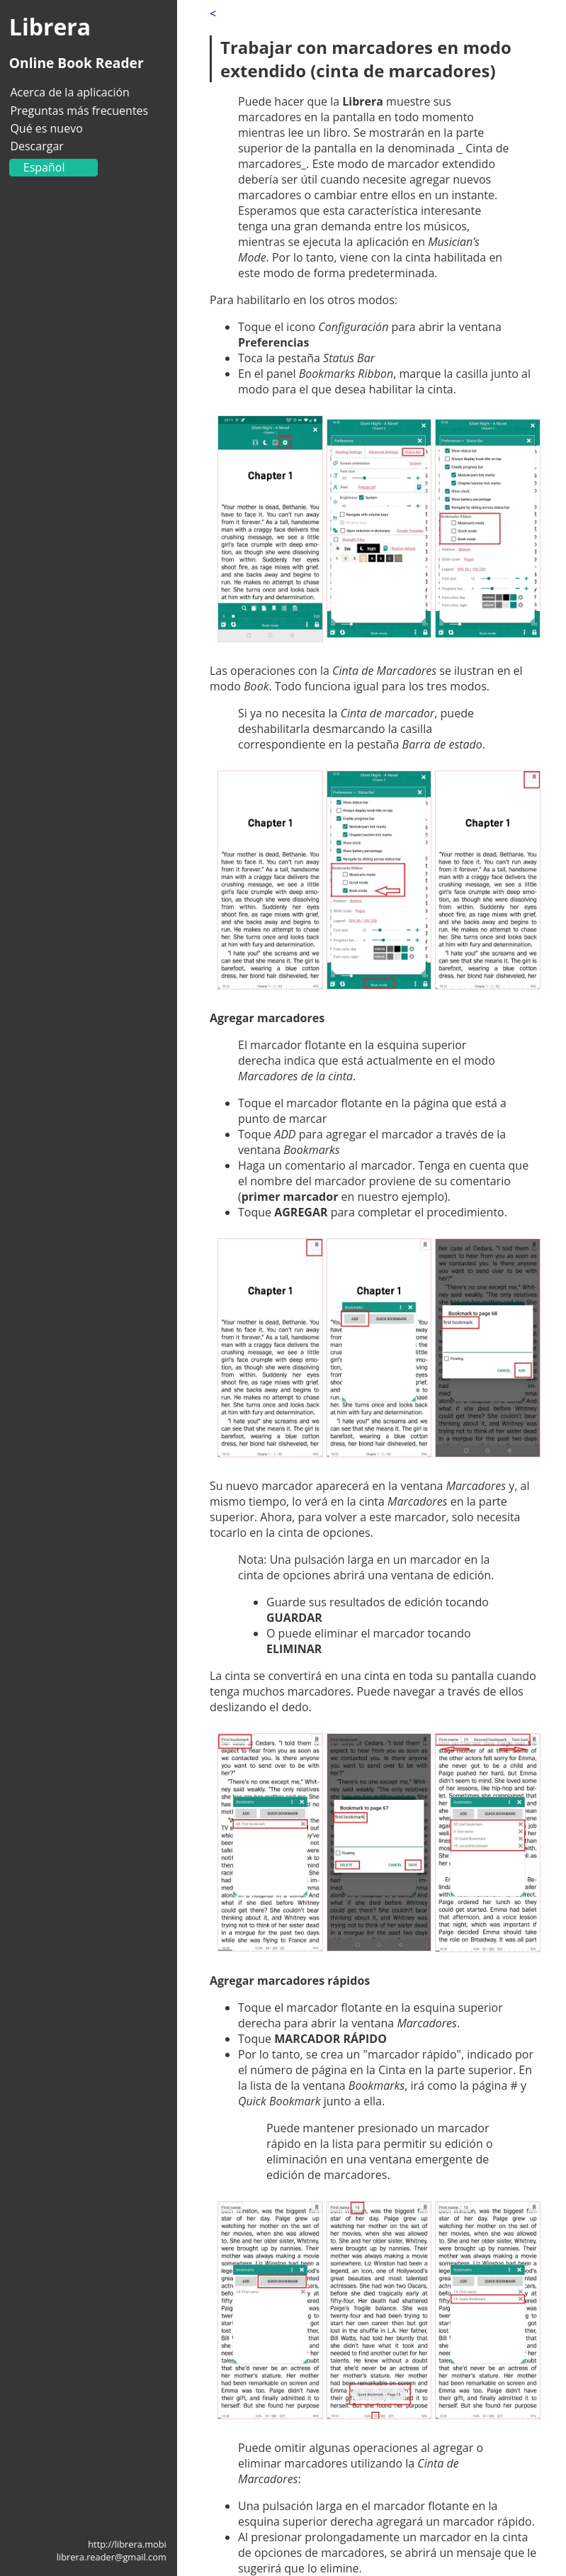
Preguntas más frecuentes (79, 110)
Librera (50, 26)
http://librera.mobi (127, 2544)
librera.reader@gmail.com (111, 2556)
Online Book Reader (76, 62)
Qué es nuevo (46, 128)
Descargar (36, 146)
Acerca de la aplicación (69, 92)
